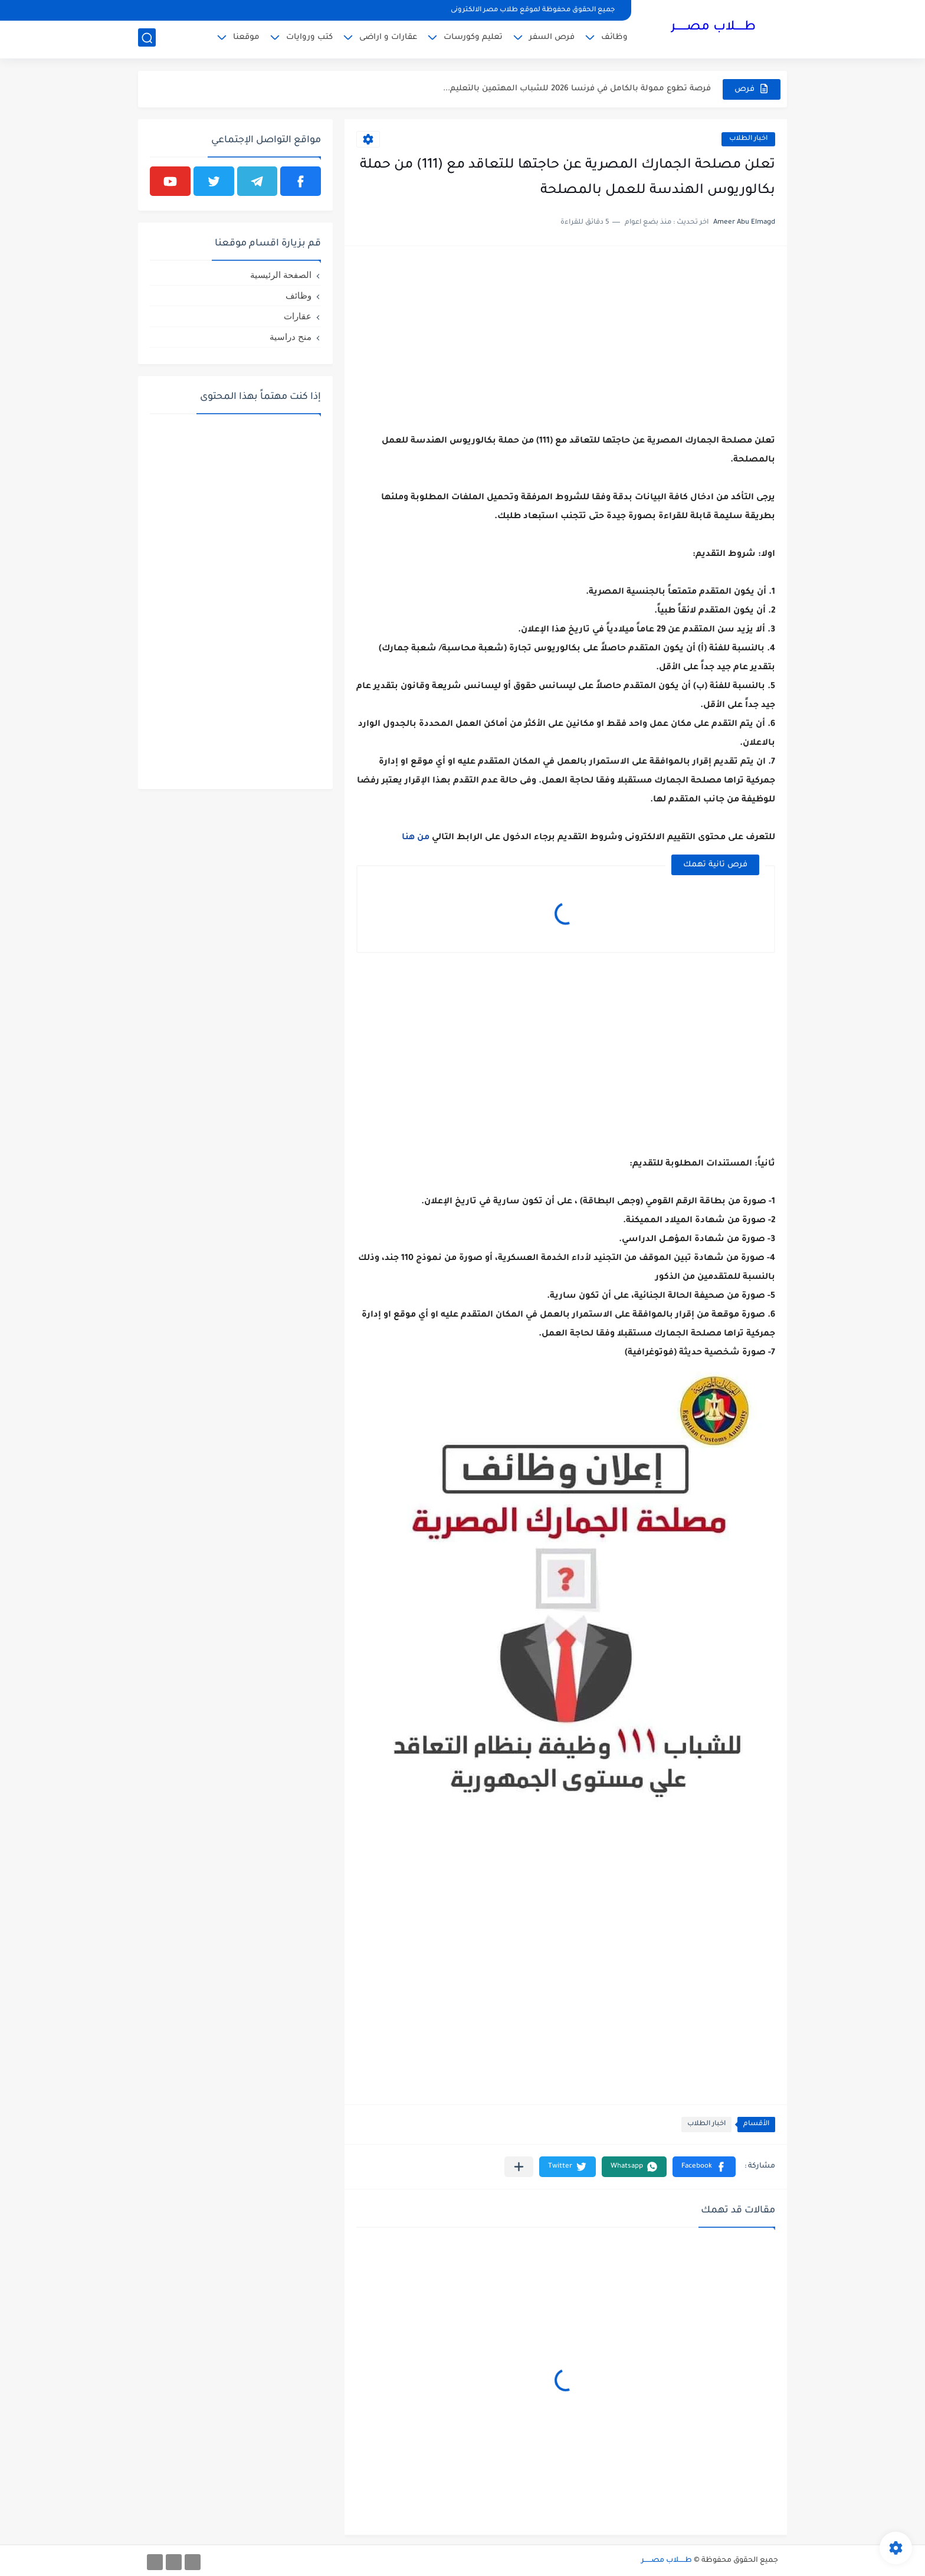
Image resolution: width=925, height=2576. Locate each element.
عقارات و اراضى (388, 38)
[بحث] (147, 39)
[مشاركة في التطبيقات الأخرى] (518, 2166)
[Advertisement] (565, 340)
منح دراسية (290, 337)
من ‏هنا (415, 838)
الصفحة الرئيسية (280, 275)
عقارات (297, 316)
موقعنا (246, 38)
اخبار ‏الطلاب (748, 139)
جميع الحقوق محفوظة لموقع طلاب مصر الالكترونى (533, 10)
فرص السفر (552, 38)
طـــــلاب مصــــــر (713, 28)
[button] (704, 2166)
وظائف (614, 38)
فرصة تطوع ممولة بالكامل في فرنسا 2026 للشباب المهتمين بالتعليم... (577, 88)
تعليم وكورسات (473, 38)
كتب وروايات (309, 38)
